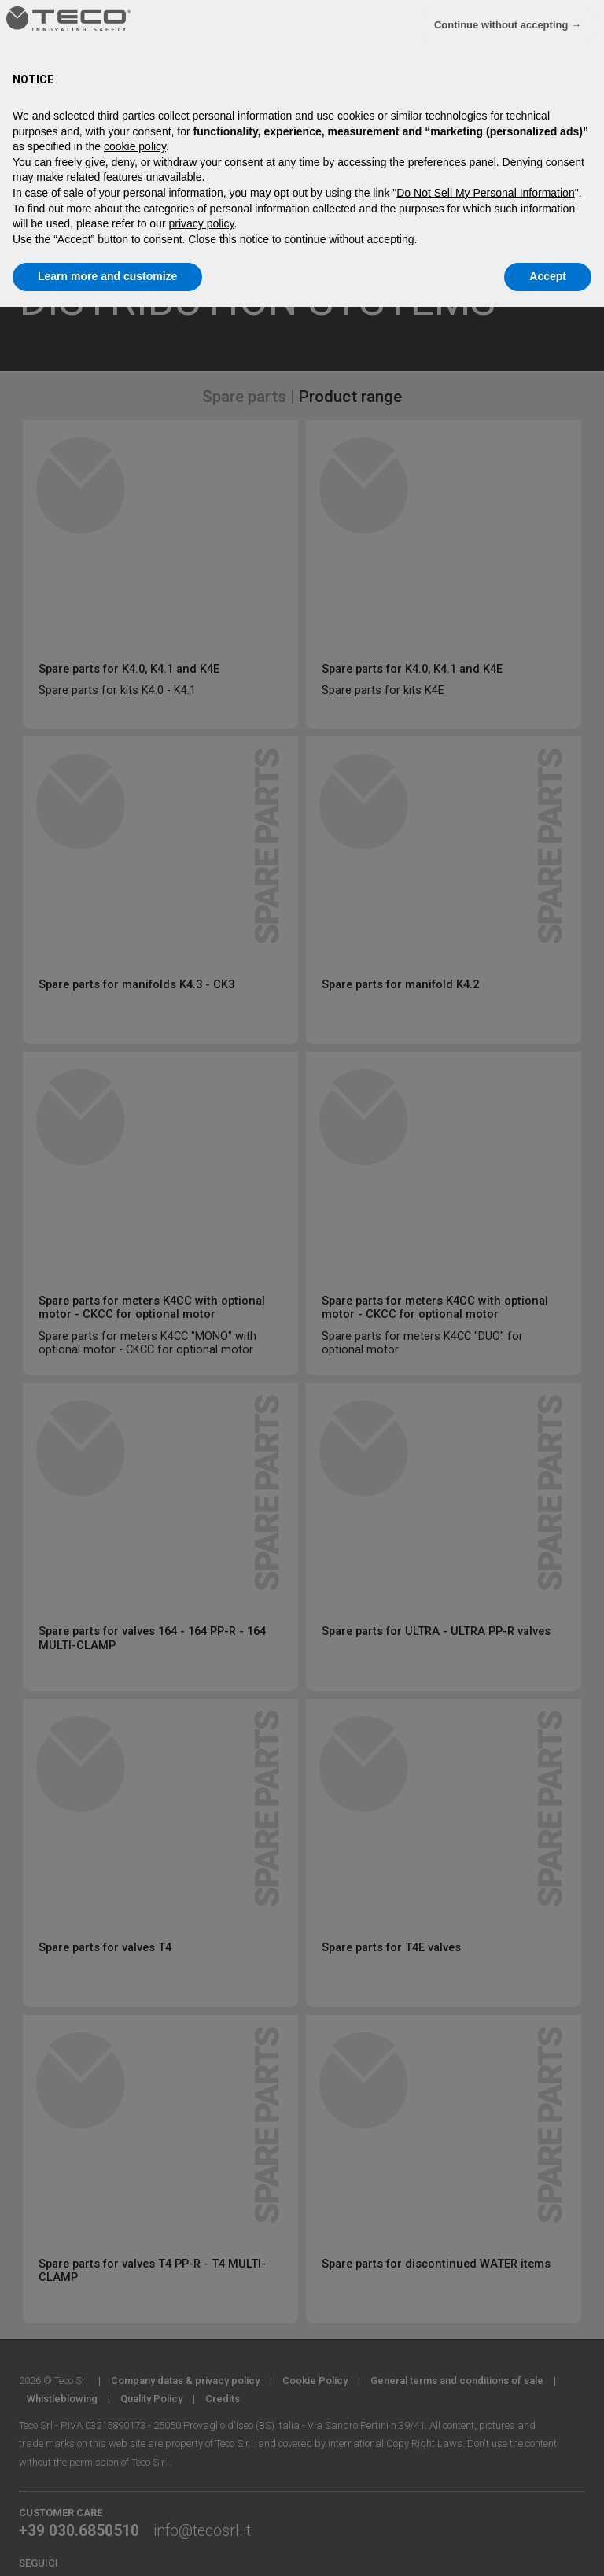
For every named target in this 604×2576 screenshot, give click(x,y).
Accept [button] (547, 276)
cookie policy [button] (135, 146)
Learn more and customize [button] (107, 276)
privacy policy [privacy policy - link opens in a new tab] (201, 223)
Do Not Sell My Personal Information (485, 192)
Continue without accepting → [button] (507, 25)
